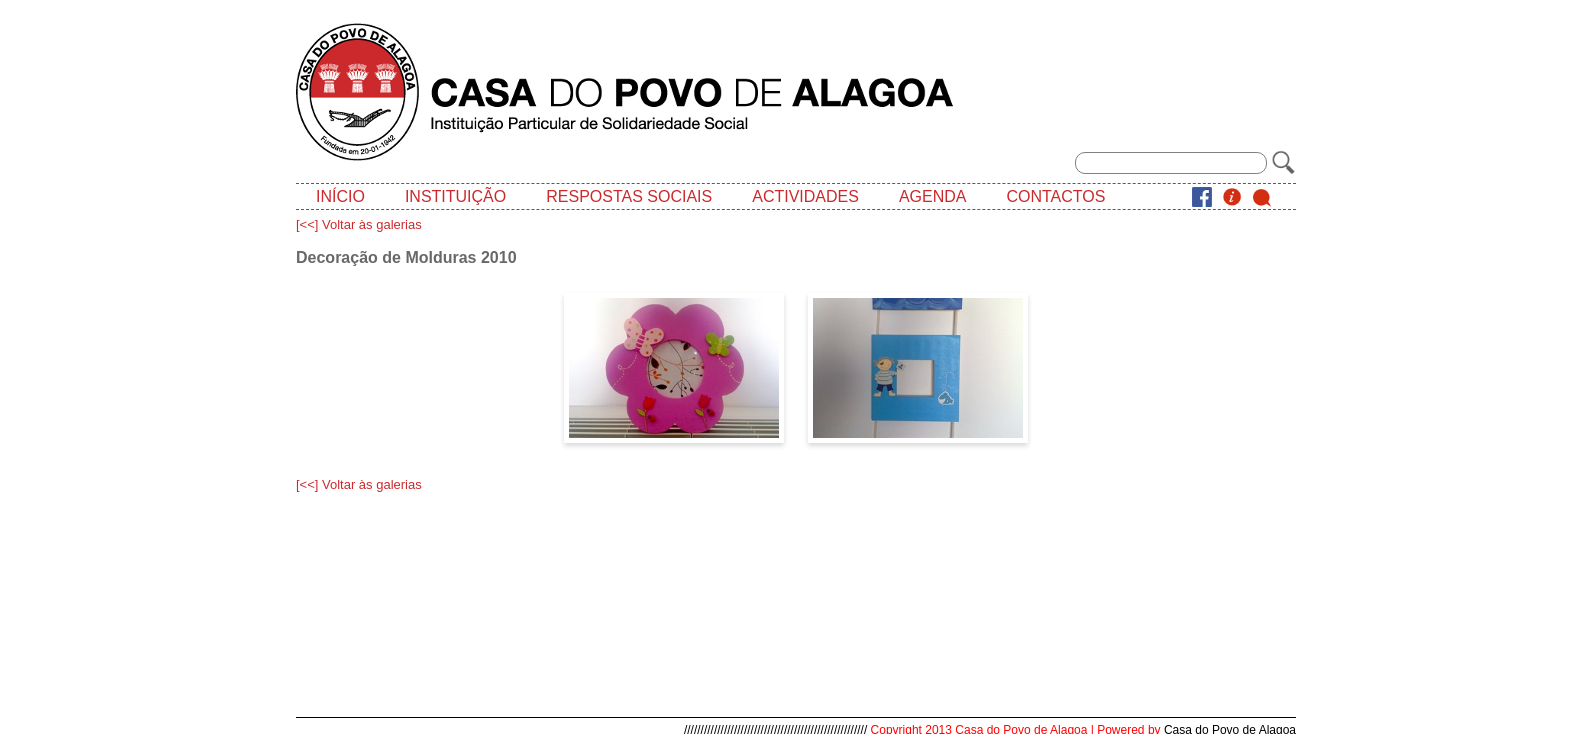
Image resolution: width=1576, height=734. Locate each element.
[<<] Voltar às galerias (359, 224)
